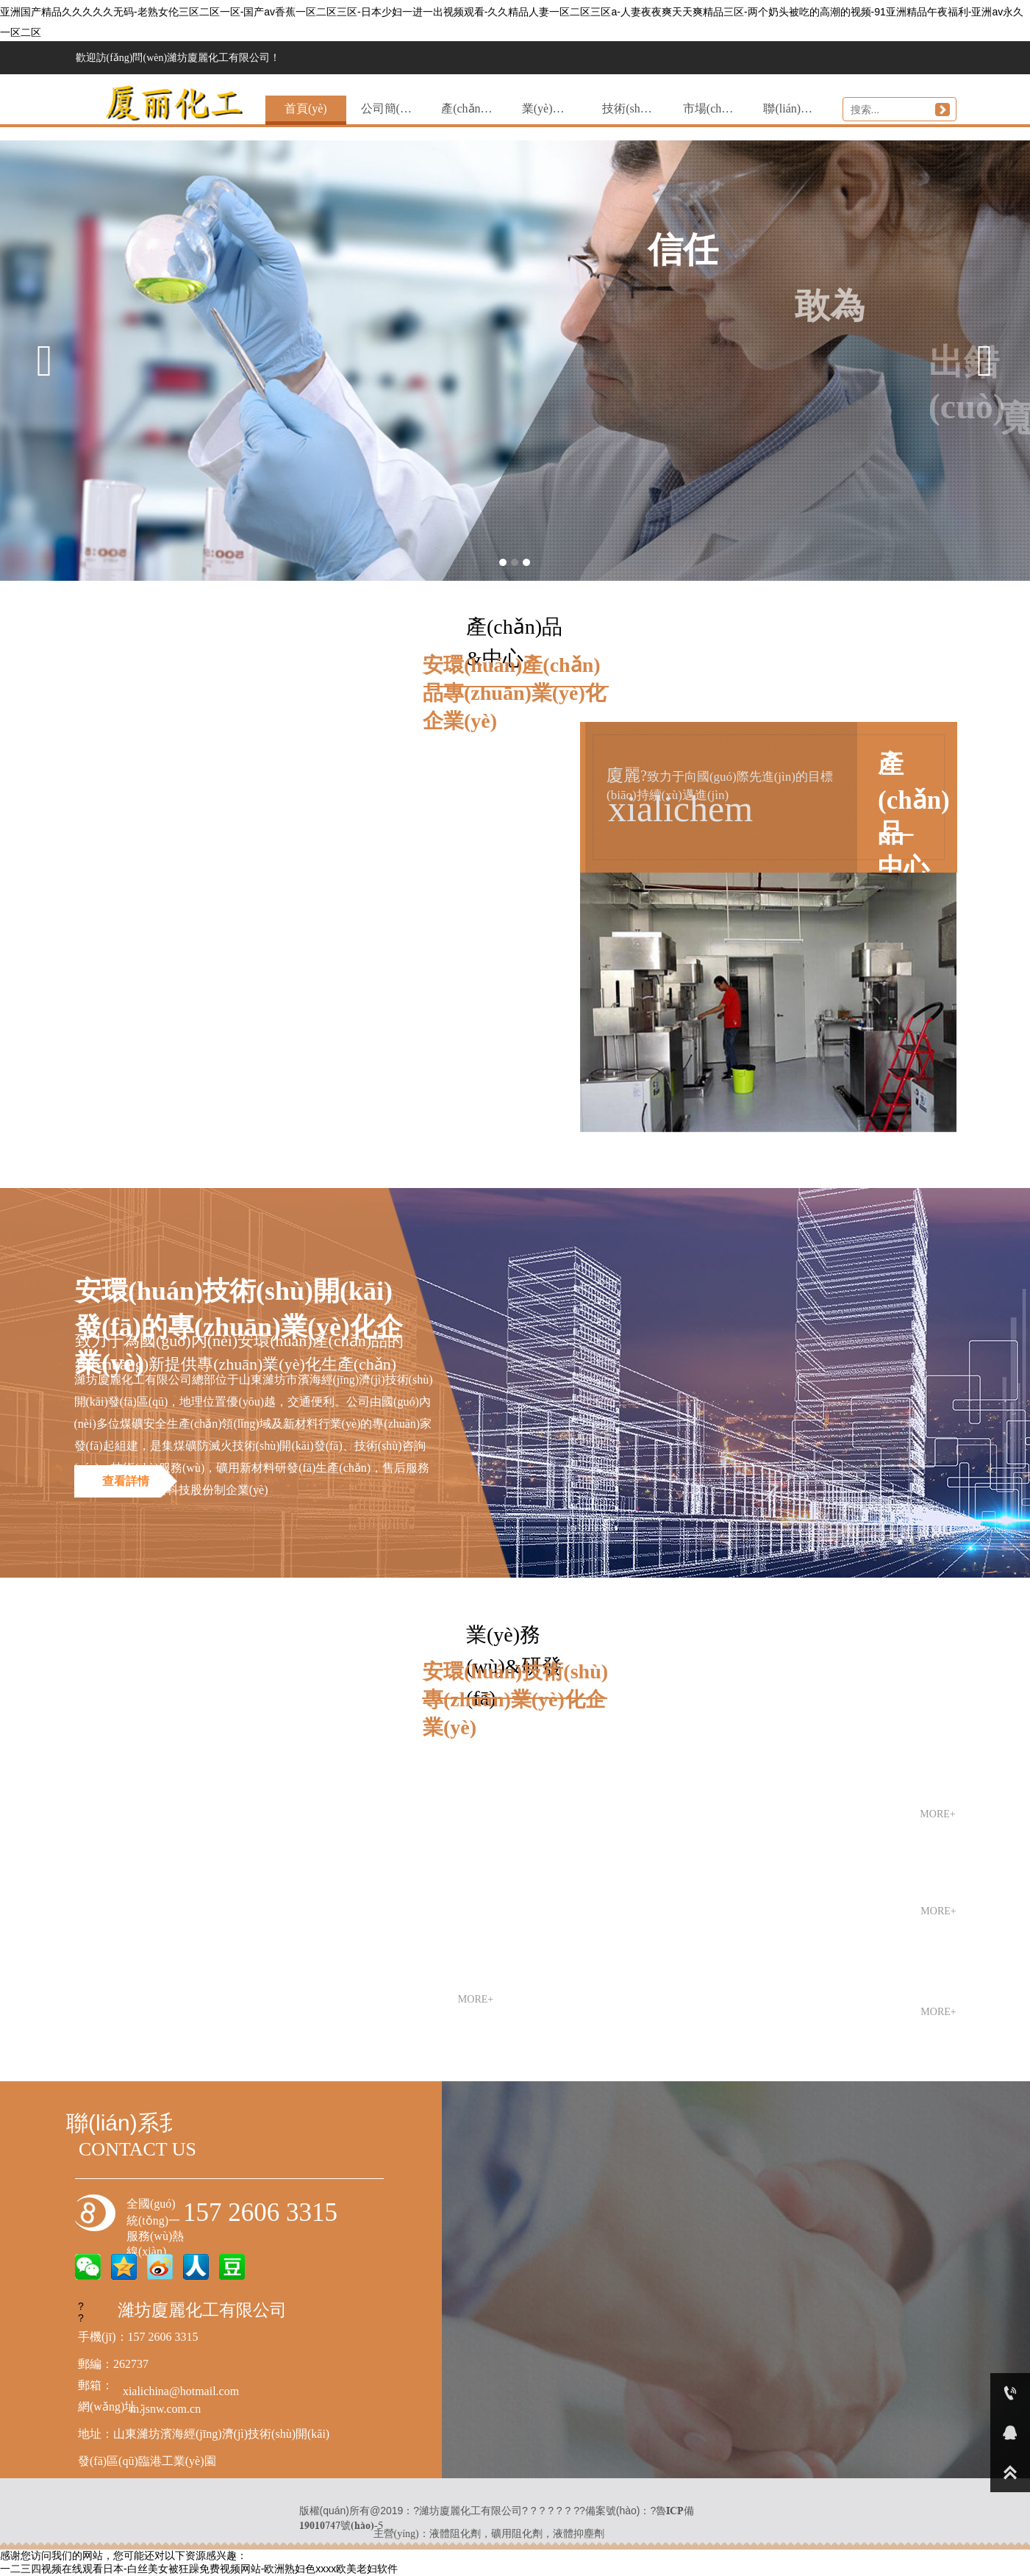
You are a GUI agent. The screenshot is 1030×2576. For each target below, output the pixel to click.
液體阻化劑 (455, 2533)
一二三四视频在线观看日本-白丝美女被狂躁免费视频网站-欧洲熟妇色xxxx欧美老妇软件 (199, 2569)
